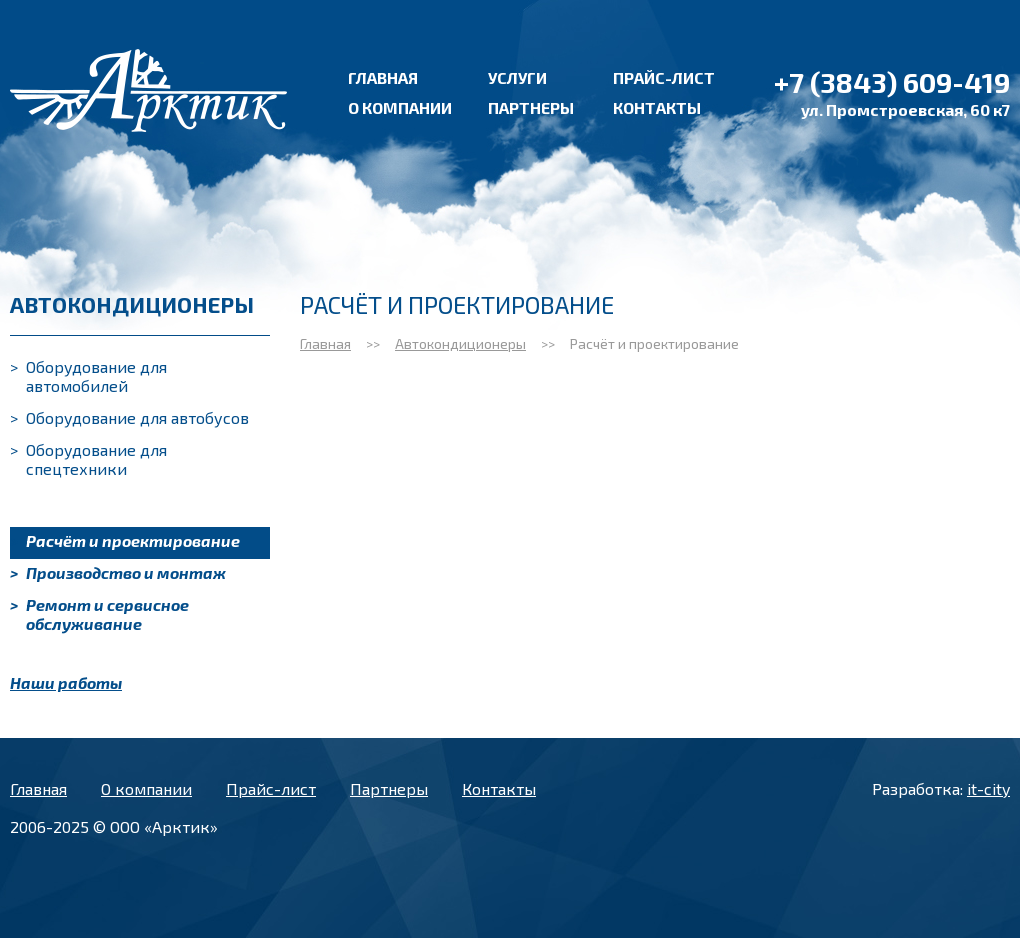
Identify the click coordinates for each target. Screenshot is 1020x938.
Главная (383, 77)
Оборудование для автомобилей (88, 376)
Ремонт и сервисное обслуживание (99, 614)
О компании (400, 107)
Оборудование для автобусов (129, 417)
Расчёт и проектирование (125, 540)
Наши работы (66, 682)
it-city (988, 788)
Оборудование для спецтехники (88, 459)
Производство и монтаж (118, 572)
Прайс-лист (664, 77)
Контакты (657, 107)
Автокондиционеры (460, 343)
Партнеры (531, 107)
